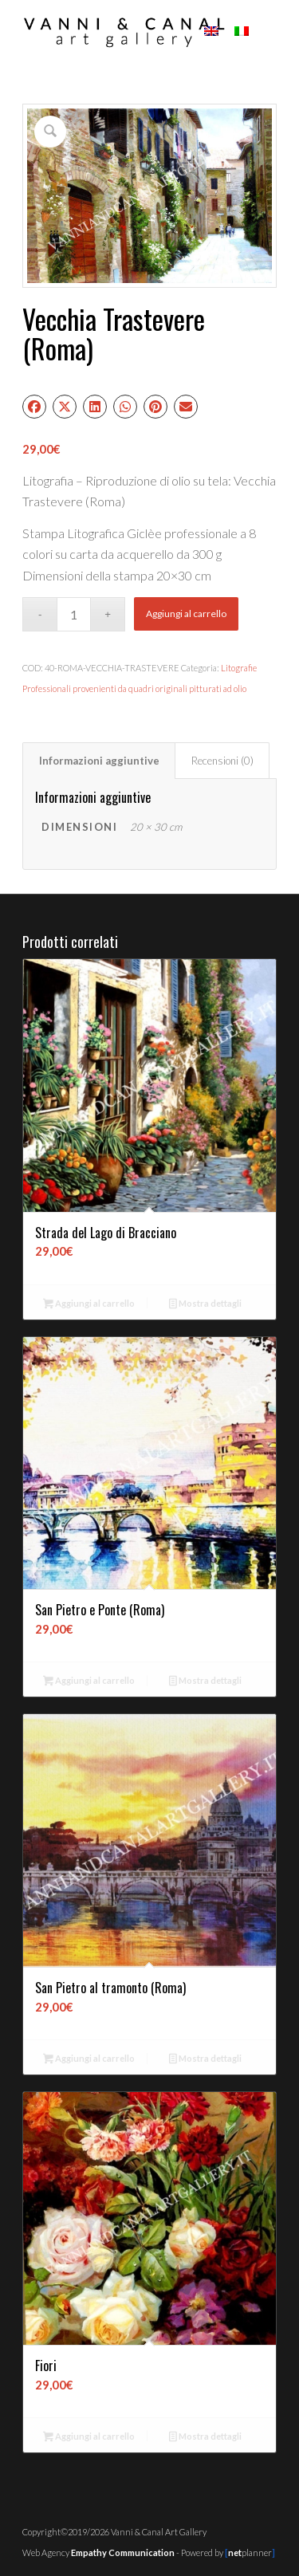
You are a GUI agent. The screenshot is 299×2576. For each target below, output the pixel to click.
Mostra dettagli (205, 1305)
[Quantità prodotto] (74, 614)
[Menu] (268, 32)
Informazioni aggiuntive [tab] (99, 760)
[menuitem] (268, 32)
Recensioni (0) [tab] (222, 760)
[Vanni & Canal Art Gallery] (124, 32)
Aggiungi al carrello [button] (89, 1305)
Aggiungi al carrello (186, 613)
